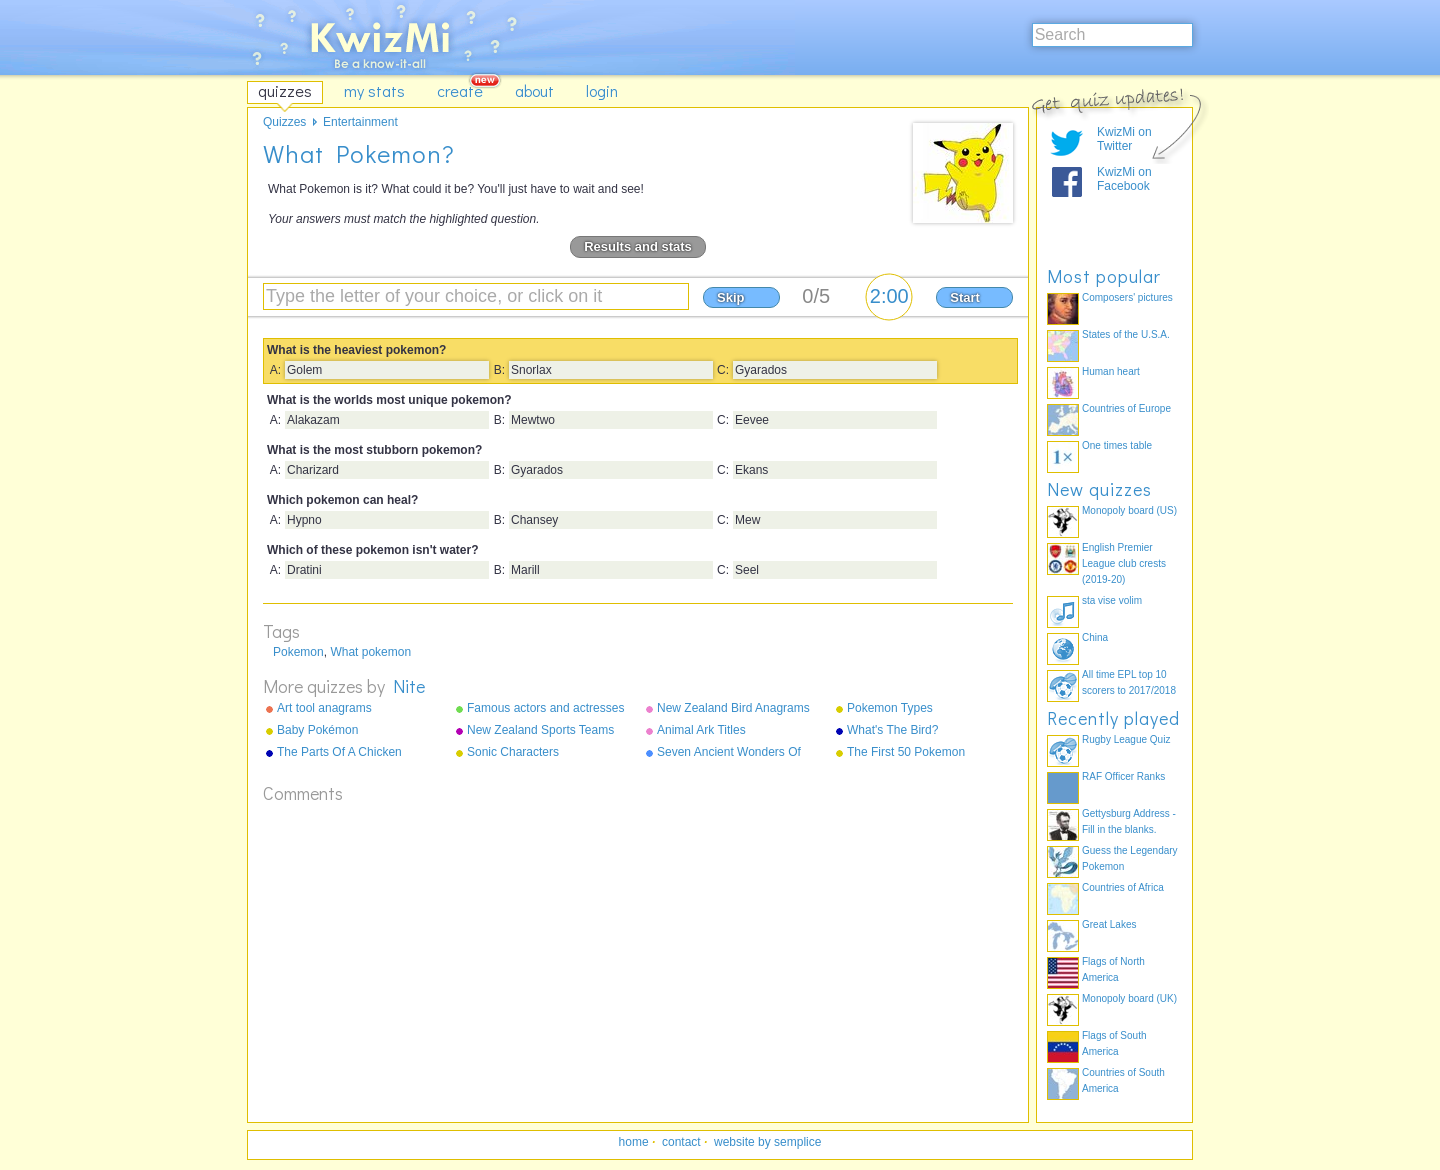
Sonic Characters (513, 752)
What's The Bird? (892, 730)
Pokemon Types (890, 708)
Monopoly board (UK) (1129, 998)
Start (965, 297)
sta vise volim (1112, 600)
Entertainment (360, 122)
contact (681, 1142)
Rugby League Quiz (1126, 739)
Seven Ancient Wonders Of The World (729, 753)
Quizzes (284, 122)
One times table (1117, 445)
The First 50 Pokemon (906, 752)
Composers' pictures (1127, 297)
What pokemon (370, 652)
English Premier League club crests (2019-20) (1124, 563)
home (634, 1142)
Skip (730, 297)
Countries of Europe (1126, 408)
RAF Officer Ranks (1123, 776)
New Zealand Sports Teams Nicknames (540, 731)
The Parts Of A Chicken (339, 752)
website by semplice (767, 1142)
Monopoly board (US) (1129, 510)
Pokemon (298, 652)
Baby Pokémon (317, 730)
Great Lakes (1109, 924)
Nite (409, 686)
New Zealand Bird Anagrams (733, 708)
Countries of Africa (1123, 887)
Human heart (1111, 371)
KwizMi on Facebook (1124, 179)
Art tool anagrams (324, 708)
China (1095, 637)
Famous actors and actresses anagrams (545, 709)
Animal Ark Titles (701, 730)
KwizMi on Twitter (1124, 139)
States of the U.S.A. (1126, 334)
